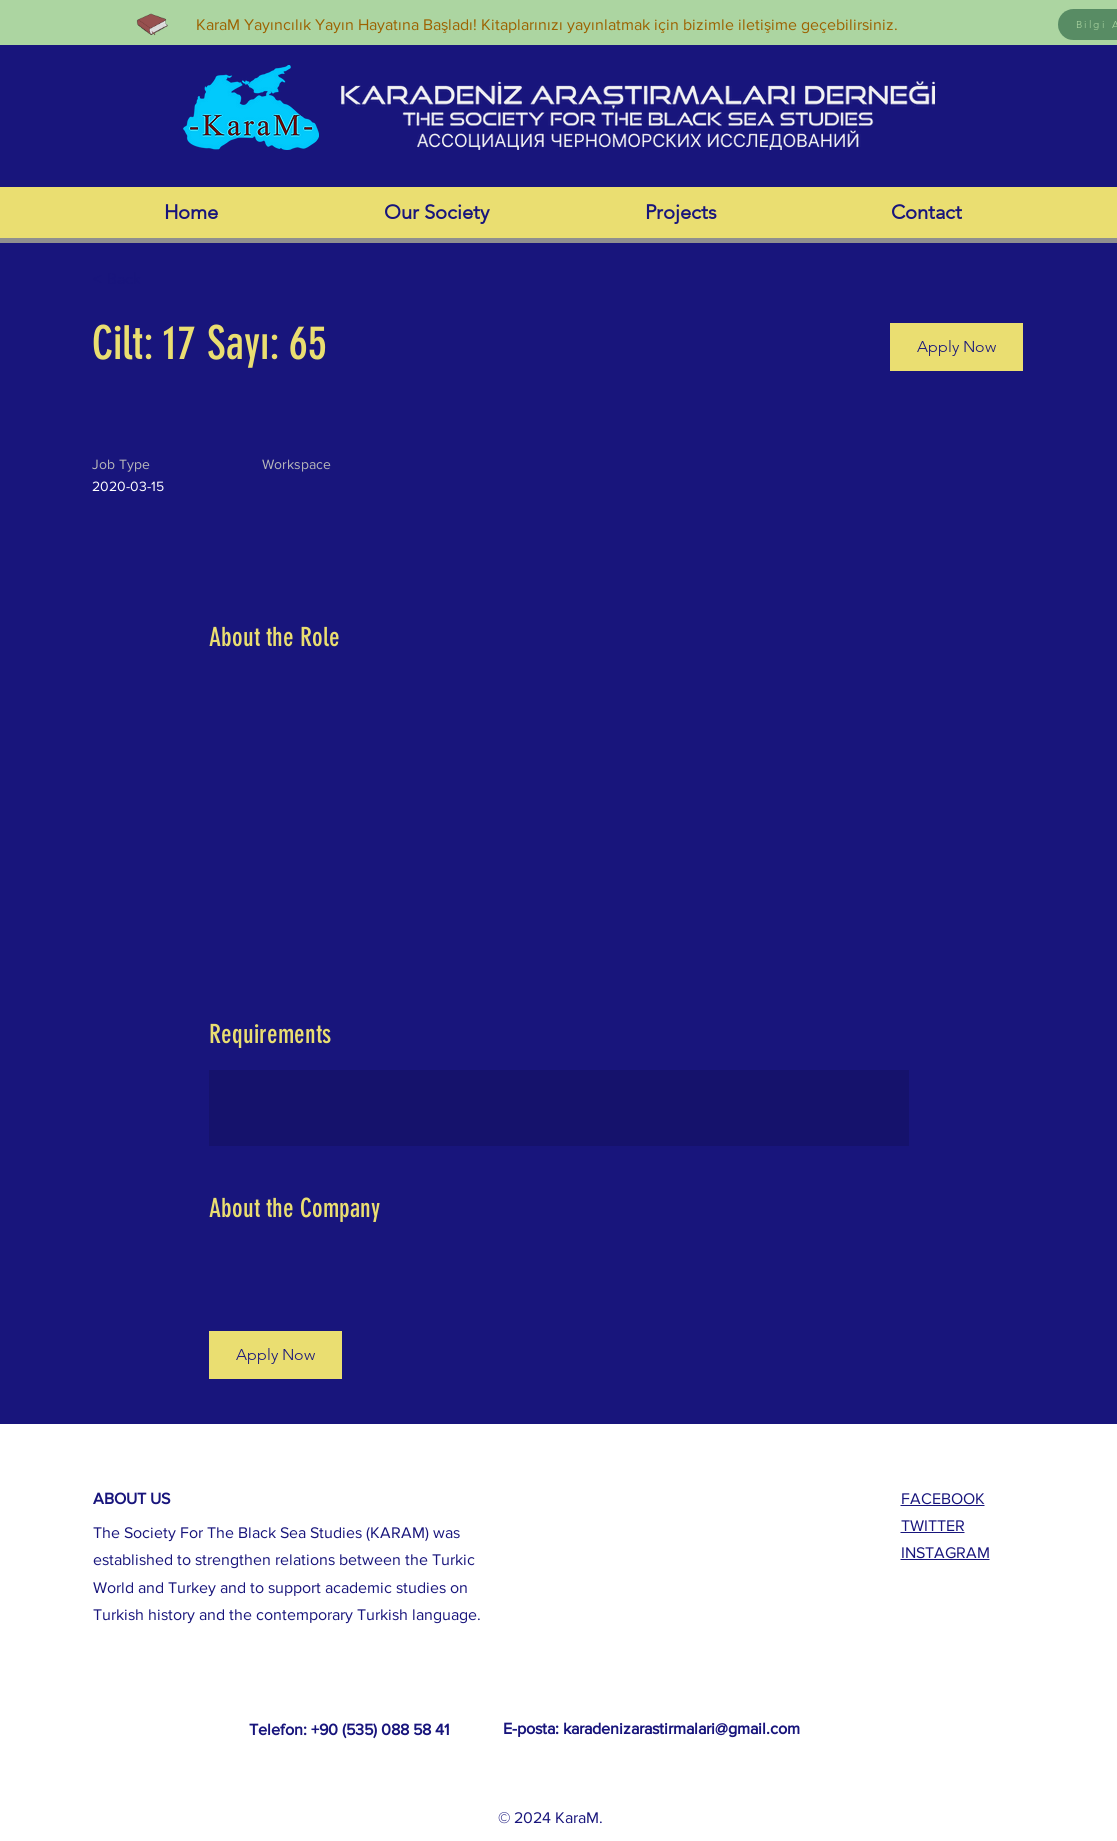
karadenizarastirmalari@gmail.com (681, 1728)
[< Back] (163, 279)
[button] (956, 347)
